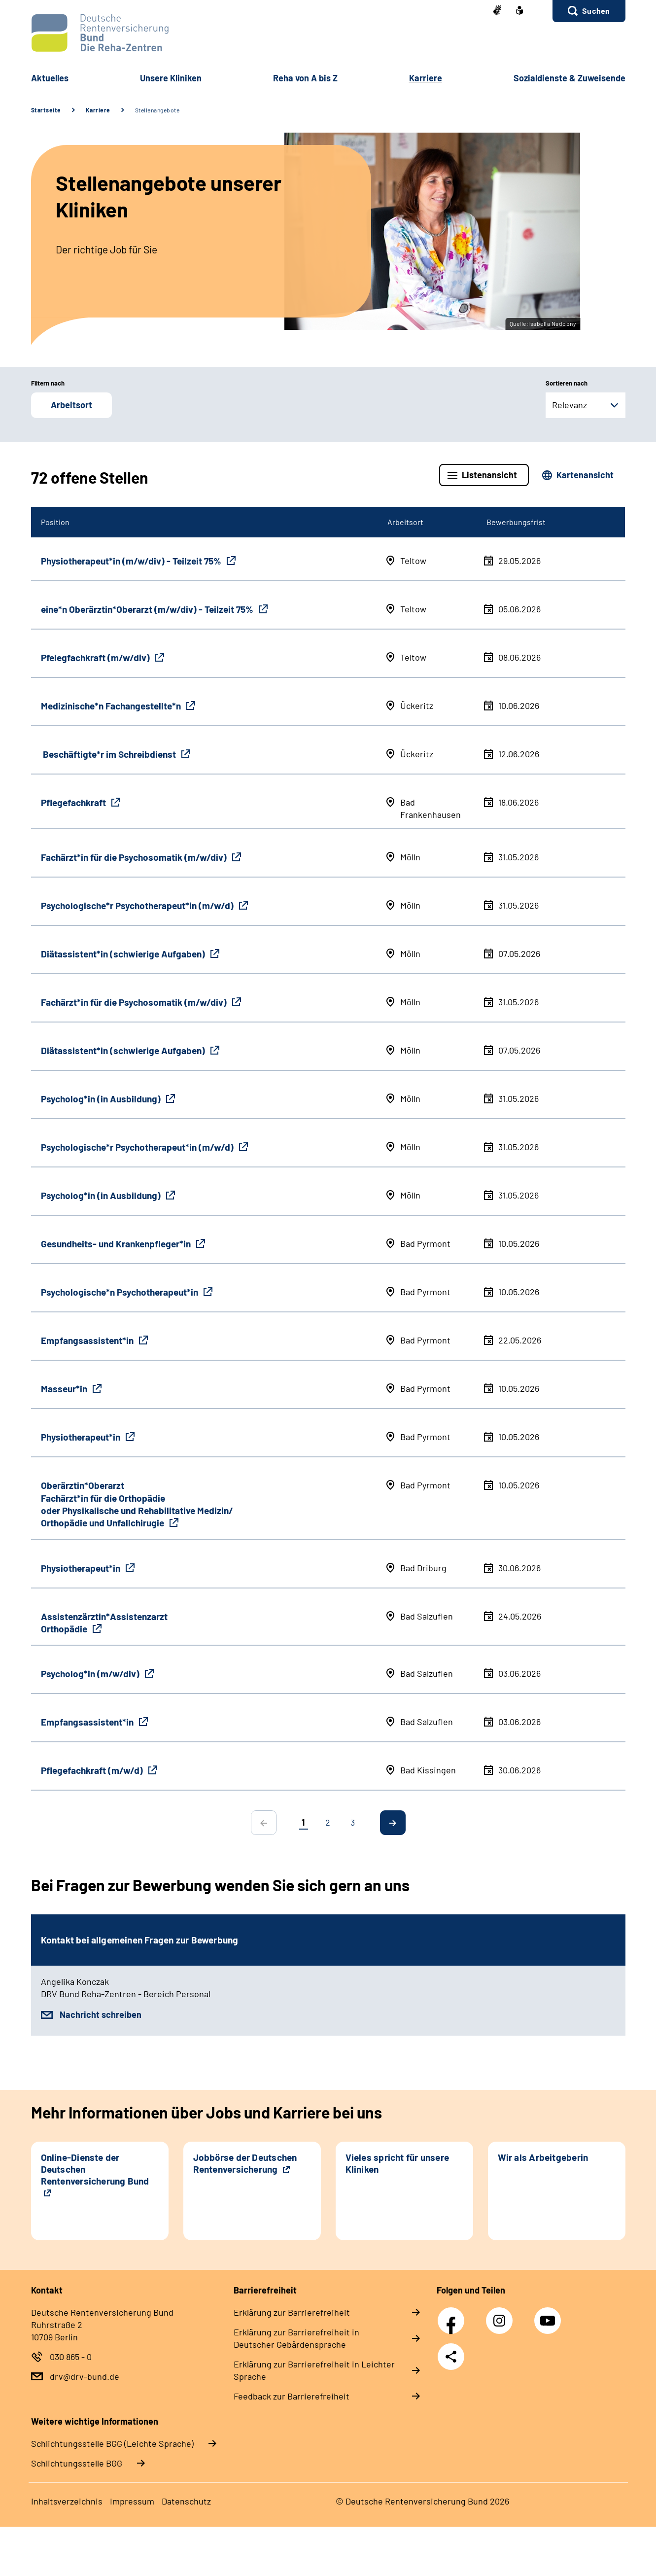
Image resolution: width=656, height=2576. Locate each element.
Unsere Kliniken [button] (171, 77)
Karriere (98, 109)
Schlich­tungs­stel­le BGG (76, 2463)
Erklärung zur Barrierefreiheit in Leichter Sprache (314, 2370)
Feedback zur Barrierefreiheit (291, 2396)
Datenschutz (186, 2501)
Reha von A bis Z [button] (305, 77)
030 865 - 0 (71, 2356)
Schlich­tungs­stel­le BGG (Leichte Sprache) (112, 2443)
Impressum (132, 2501)
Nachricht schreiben (100, 2014)
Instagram (502, 2315)
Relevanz (569, 404)
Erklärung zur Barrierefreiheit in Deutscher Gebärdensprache (296, 2338)
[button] (588, 11)
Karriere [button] (425, 77)
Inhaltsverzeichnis (67, 2501)
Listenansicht (489, 474)
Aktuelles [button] (50, 77)
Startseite (46, 109)
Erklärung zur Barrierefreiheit (292, 2312)
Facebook (453, 2315)
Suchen (596, 10)
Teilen (451, 2356)
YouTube (549, 2315)
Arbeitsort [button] (71, 404)
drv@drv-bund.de (84, 2376)
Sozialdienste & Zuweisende (569, 77)
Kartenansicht (585, 474)
